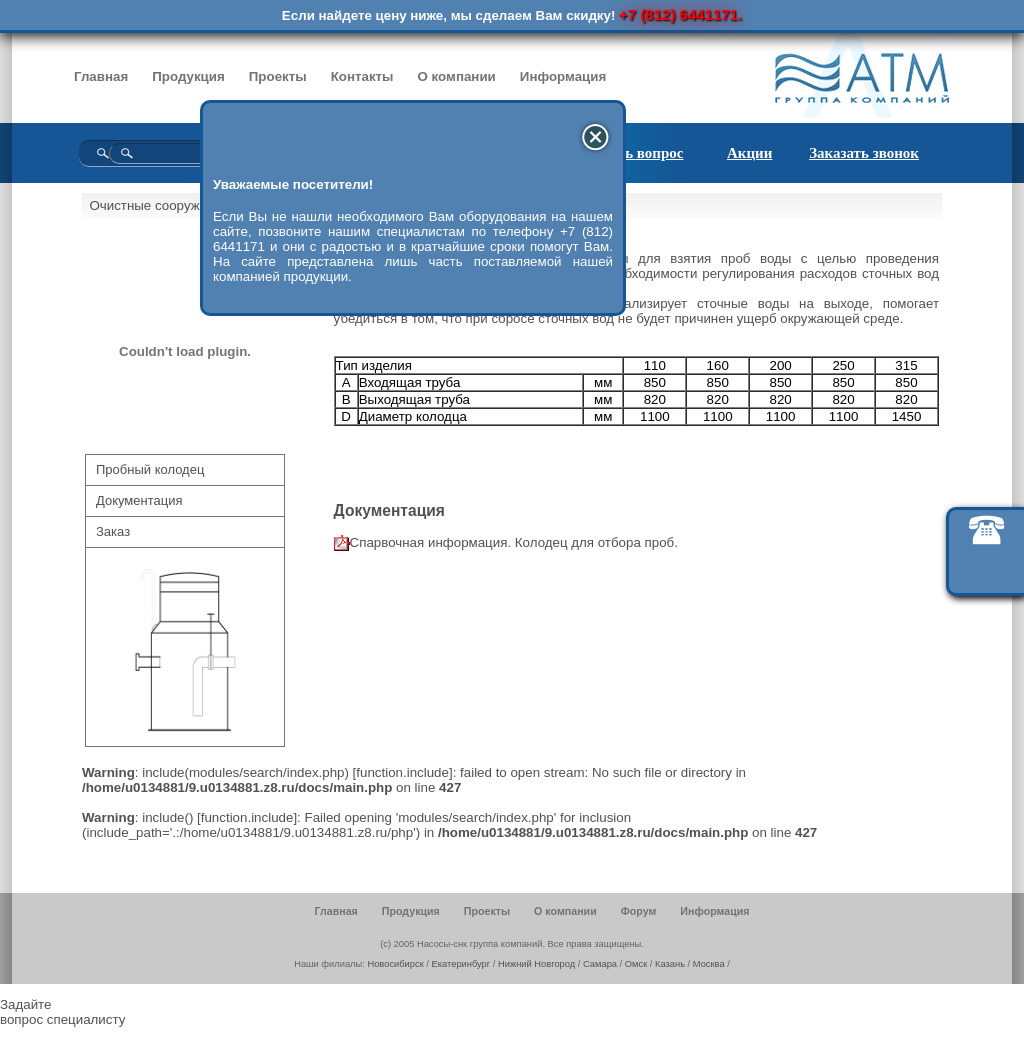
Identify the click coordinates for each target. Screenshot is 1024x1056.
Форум (639, 911)
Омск (636, 964)
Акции (749, 153)
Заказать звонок (864, 153)
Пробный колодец (150, 469)
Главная (101, 76)
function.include (402, 772)
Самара (600, 964)
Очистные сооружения (159, 205)
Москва (709, 964)
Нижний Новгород (536, 964)
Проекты (278, 76)
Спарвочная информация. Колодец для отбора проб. (514, 542)
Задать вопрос (636, 153)
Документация (139, 500)
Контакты (362, 76)
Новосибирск (395, 964)
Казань (670, 964)
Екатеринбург (461, 964)
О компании (457, 76)
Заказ (113, 531)
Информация (563, 76)
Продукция (188, 76)
